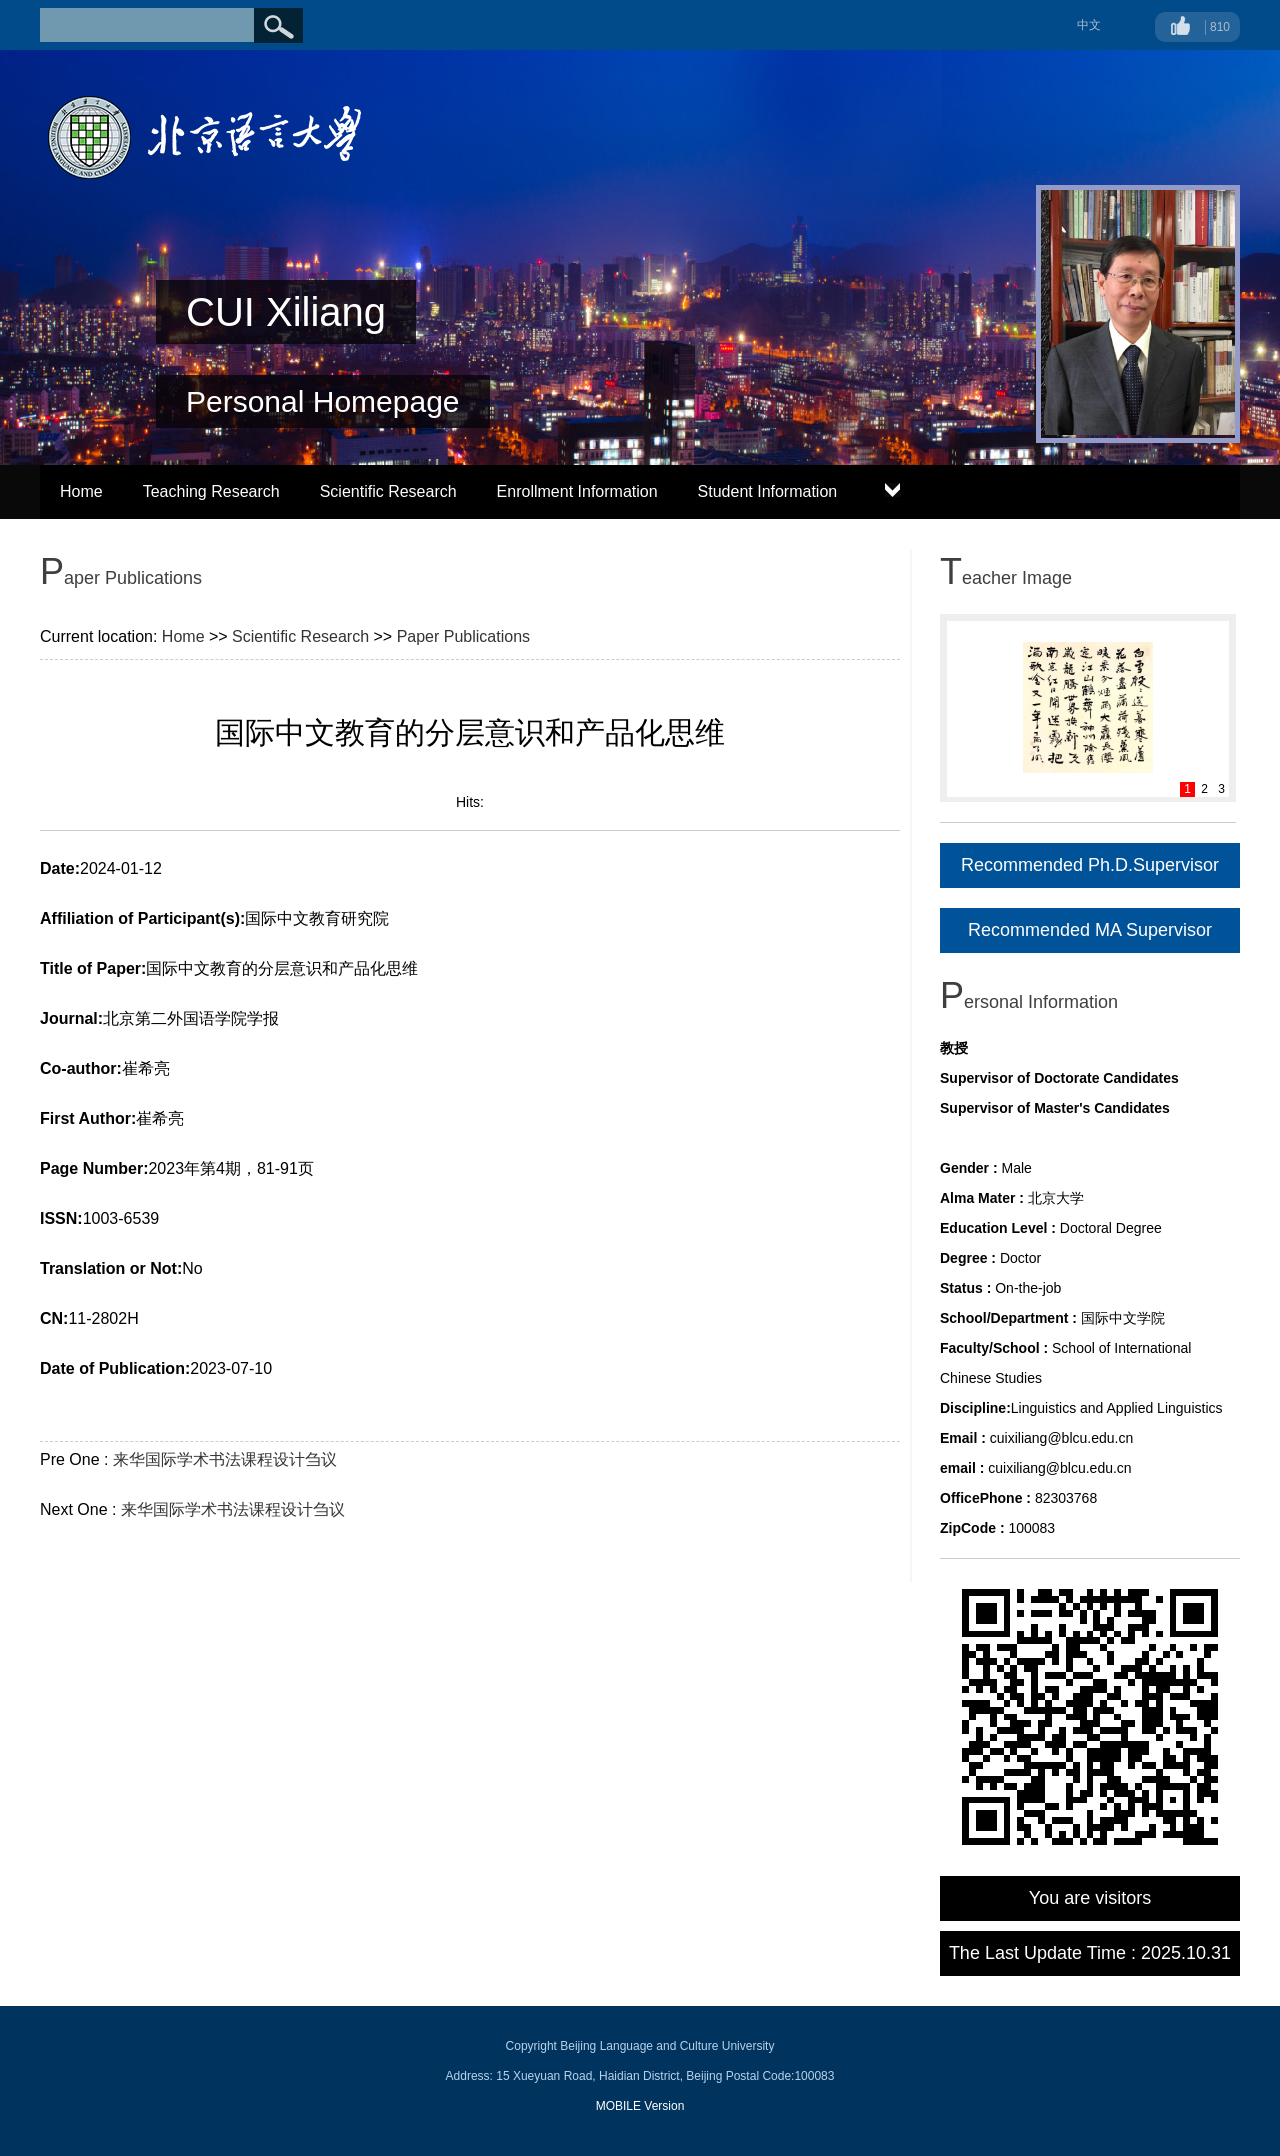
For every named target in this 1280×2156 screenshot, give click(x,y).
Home (81, 491)
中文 (1089, 25)
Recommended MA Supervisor (1090, 930)
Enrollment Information (577, 491)
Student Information (768, 491)
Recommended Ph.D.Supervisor (1090, 865)
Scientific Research (388, 491)
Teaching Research (211, 491)
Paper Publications (463, 636)
